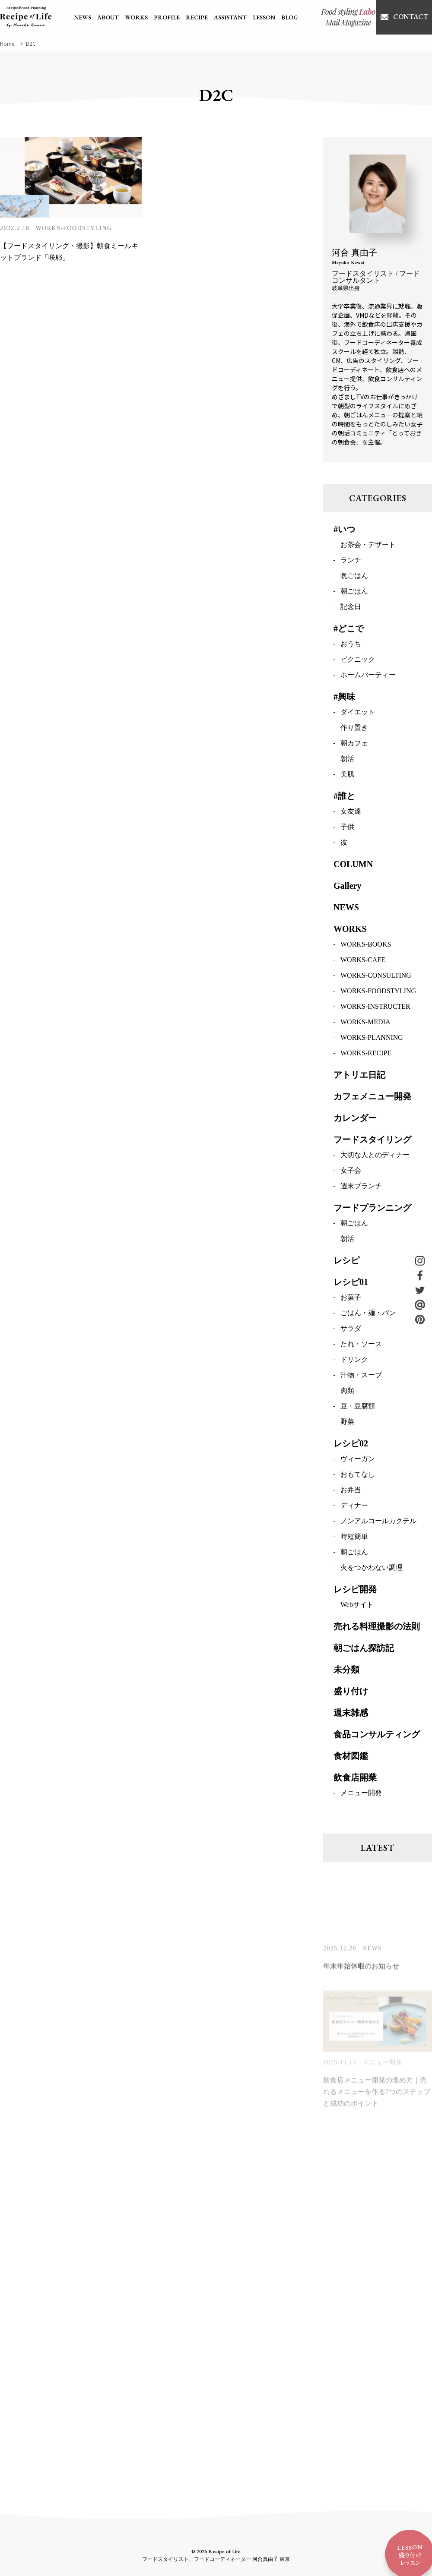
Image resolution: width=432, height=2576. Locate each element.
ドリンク (354, 1360)
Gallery (347, 887)
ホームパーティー (368, 676)
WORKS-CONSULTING (375, 976)
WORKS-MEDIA (365, 1023)
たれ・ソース (361, 1345)
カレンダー (355, 1119)
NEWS (82, 17)
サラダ (350, 1329)
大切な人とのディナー (375, 1156)
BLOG (289, 17)
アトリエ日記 (359, 1076)
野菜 (347, 1423)
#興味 (344, 698)
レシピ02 (351, 1444)
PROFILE (167, 17)
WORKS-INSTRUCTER (375, 1007)
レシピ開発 (355, 1590)
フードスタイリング (372, 1141)
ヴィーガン (357, 1460)
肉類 (347, 1391)
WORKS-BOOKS (365, 945)
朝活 (347, 760)
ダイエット (357, 713)
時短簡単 (354, 1537)
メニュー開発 (361, 1794)
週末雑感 (351, 1714)
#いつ (344, 530)
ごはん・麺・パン (368, 1314)
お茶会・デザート (368, 545)
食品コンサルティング (377, 1735)
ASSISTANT (230, 17)
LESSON (264, 17)
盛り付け (351, 1692)
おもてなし (357, 1475)
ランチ (350, 561)
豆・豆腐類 (357, 1407)
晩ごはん (354, 577)
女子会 (350, 1171)
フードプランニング (372, 1209)
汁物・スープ (361, 1376)
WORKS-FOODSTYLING (74, 228)
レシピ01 (351, 1283)
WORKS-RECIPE (365, 1054)
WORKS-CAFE (362, 961)
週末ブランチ (361, 1187)
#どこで (349, 630)
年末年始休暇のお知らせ (361, 1970)
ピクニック (357, 660)
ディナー (354, 1506)
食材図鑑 (351, 1757)
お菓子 (350, 1298)
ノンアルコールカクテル (378, 1522)
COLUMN (353, 865)
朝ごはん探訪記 (364, 1649)
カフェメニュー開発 (372, 1097)
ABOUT (108, 17)
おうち (350, 645)
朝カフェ (354, 744)
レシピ (346, 1261)
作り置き (354, 728)
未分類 (346, 1671)
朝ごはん (354, 592)
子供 (347, 828)
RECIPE (197, 17)
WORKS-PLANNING (371, 1038)
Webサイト (357, 1606)
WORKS (136, 17)
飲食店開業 (355, 1779)
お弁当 (350, 1491)
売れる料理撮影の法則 (377, 1627)
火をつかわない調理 (371, 1568)
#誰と (344, 797)
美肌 (347, 775)
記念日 (350, 608)
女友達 (350, 812)
